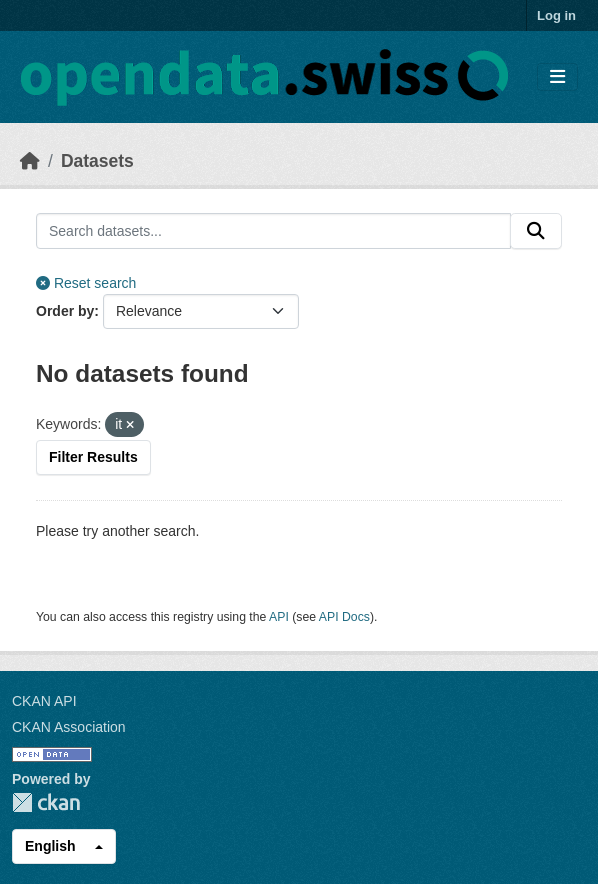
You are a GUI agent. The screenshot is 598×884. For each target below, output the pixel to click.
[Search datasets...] (273, 231)
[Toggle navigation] (557, 77)
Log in (556, 15)
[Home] (30, 161)
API (279, 617)
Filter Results (93, 457)
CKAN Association (69, 727)
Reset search (86, 283)
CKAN (46, 802)
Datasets (97, 161)
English (50, 846)
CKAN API (44, 701)
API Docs (344, 617)
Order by (65, 311)
